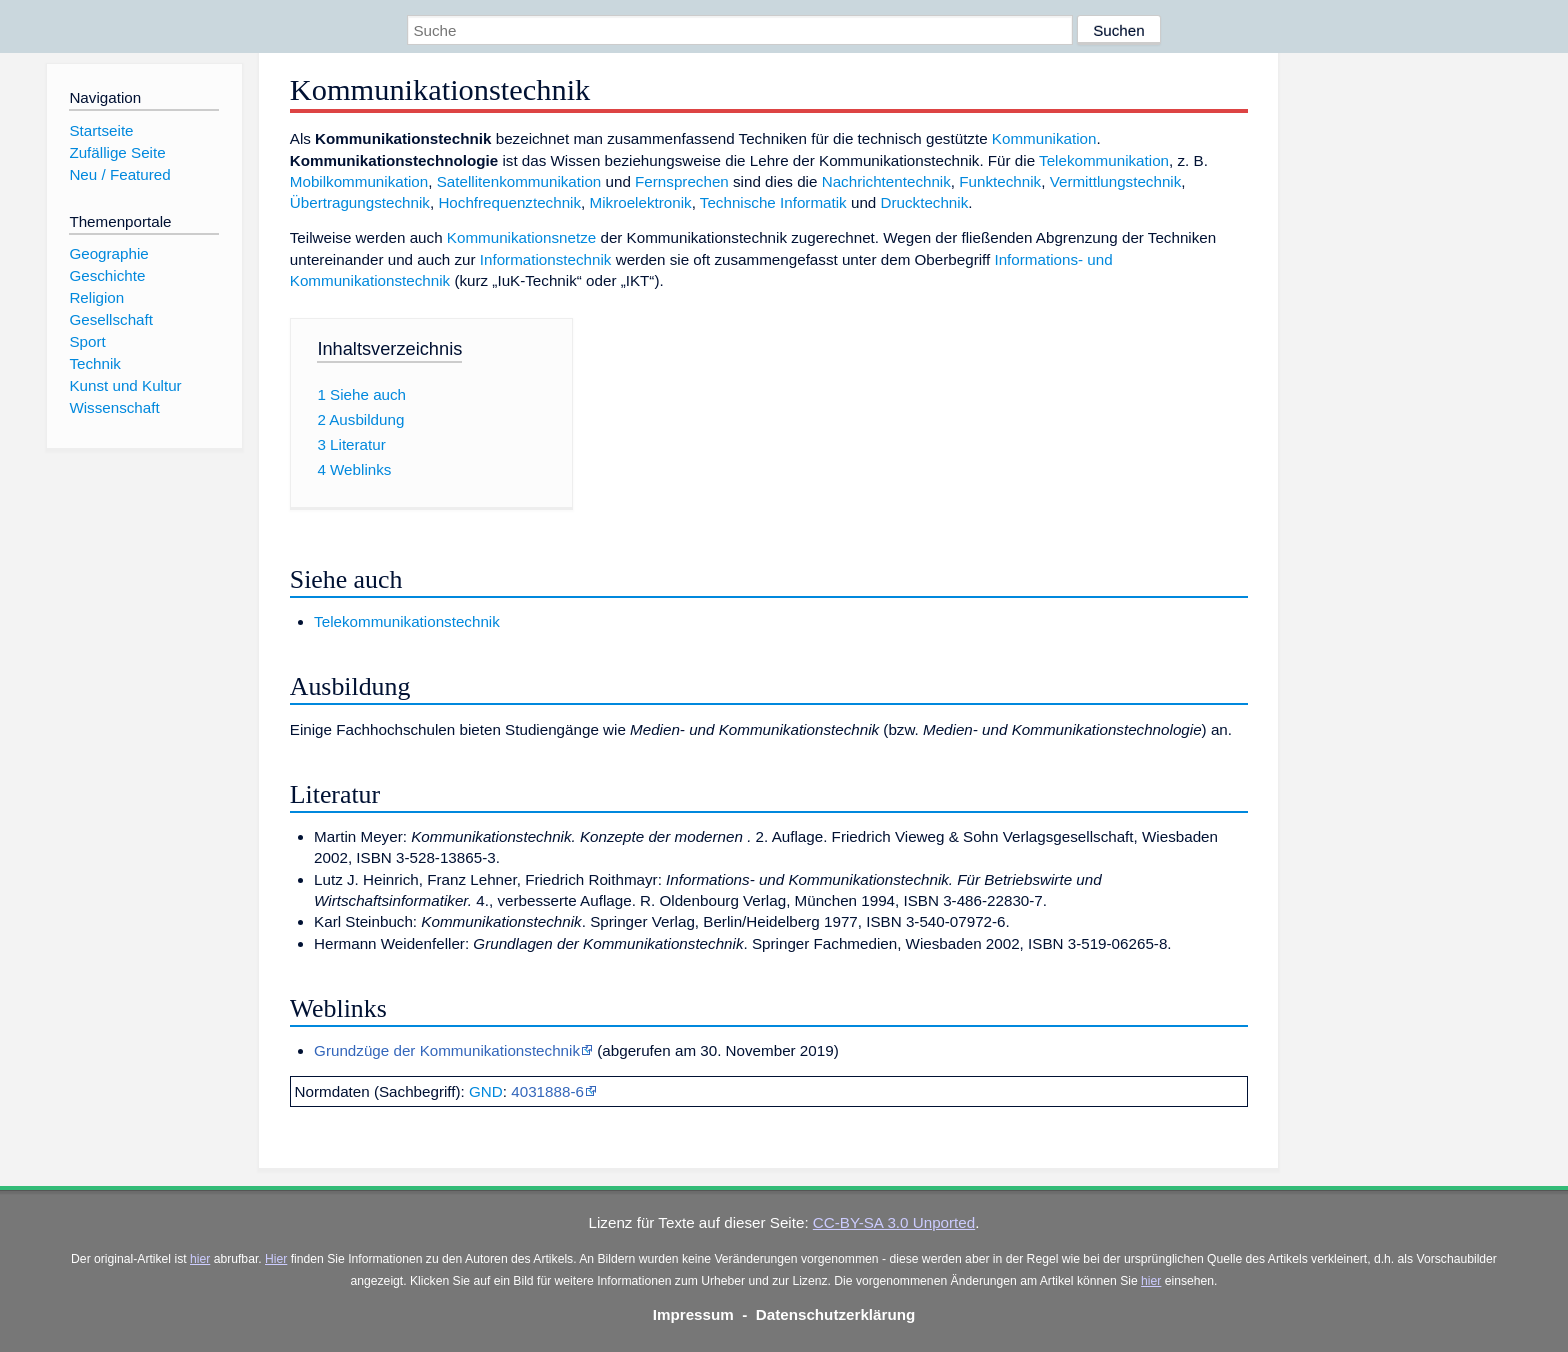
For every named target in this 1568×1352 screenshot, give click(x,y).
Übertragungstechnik (360, 202)
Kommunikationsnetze (521, 237)
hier (200, 1259)
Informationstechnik (546, 259)
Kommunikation (1044, 138)
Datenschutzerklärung (836, 1314)
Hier (276, 1259)
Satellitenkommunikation (519, 181)
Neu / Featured (119, 174)
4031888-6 (547, 1091)
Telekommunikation (1104, 160)
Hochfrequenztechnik (509, 202)
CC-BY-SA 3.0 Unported (894, 1222)
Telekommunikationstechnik (407, 621)
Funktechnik (1000, 181)
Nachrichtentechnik (886, 181)
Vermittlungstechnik (1116, 181)
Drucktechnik (925, 202)
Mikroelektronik (641, 202)
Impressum (693, 1314)
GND (486, 1091)
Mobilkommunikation (359, 181)
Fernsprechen (682, 181)
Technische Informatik (773, 202)
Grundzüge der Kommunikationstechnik (447, 1050)
